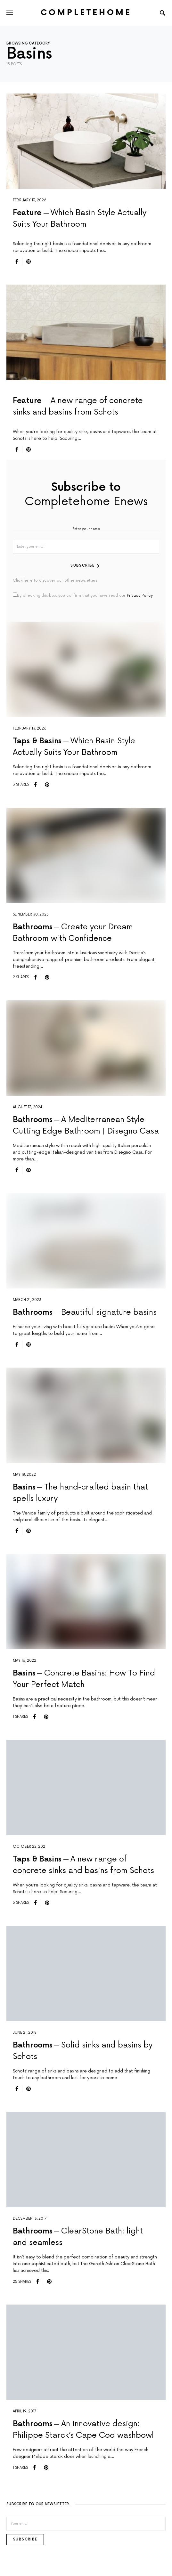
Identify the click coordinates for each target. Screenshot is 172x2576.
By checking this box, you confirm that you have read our (83, 595)
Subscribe (82, 565)
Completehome (86, 12)
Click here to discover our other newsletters (55, 580)
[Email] (86, 2524)
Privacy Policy (140, 595)
